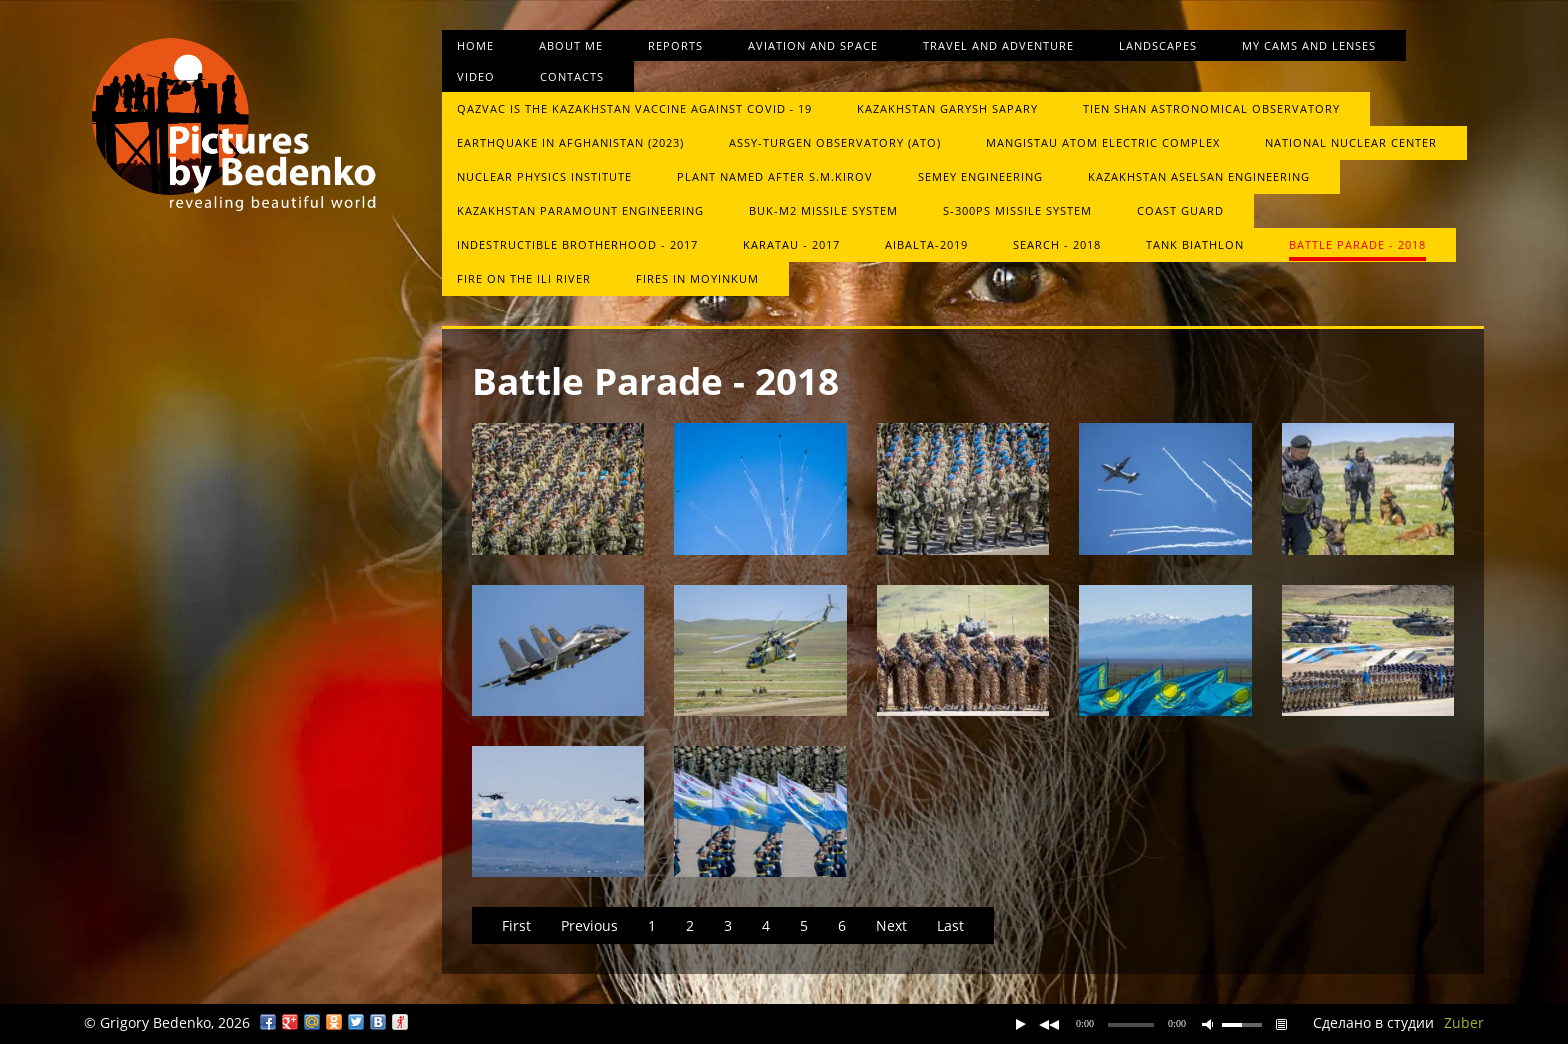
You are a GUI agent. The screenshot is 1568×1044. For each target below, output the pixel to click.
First (516, 925)
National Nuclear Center (1351, 142)
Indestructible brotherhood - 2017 (577, 244)
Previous (589, 925)
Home (475, 45)
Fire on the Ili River (524, 278)
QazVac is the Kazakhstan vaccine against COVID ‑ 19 (635, 108)
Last (950, 925)
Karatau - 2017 (791, 244)
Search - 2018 (1057, 244)
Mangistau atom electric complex (1103, 142)
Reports (675, 45)
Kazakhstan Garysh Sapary (947, 108)
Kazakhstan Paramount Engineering (580, 210)
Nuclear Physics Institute (544, 176)
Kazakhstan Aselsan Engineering (1199, 176)
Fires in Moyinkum (697, 278)
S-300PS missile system (1017, 210)
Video (476, 76)
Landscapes (1158, 45)
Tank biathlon (1195, 244)
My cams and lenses (1309, 45)
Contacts (572, 76)
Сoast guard (1180, 210)
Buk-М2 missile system (823, 210)
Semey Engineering (980, 176)
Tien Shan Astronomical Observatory (1211, 108)
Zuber (1464, 1022)
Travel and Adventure (998, 45)
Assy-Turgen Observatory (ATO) (835, 142)
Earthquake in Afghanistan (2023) (570, 142)
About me (571, 45)
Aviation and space (813, 45)
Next (891, 925)
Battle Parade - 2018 (1357, 244)
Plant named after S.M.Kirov (775, 176)
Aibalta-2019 (926, 244)
